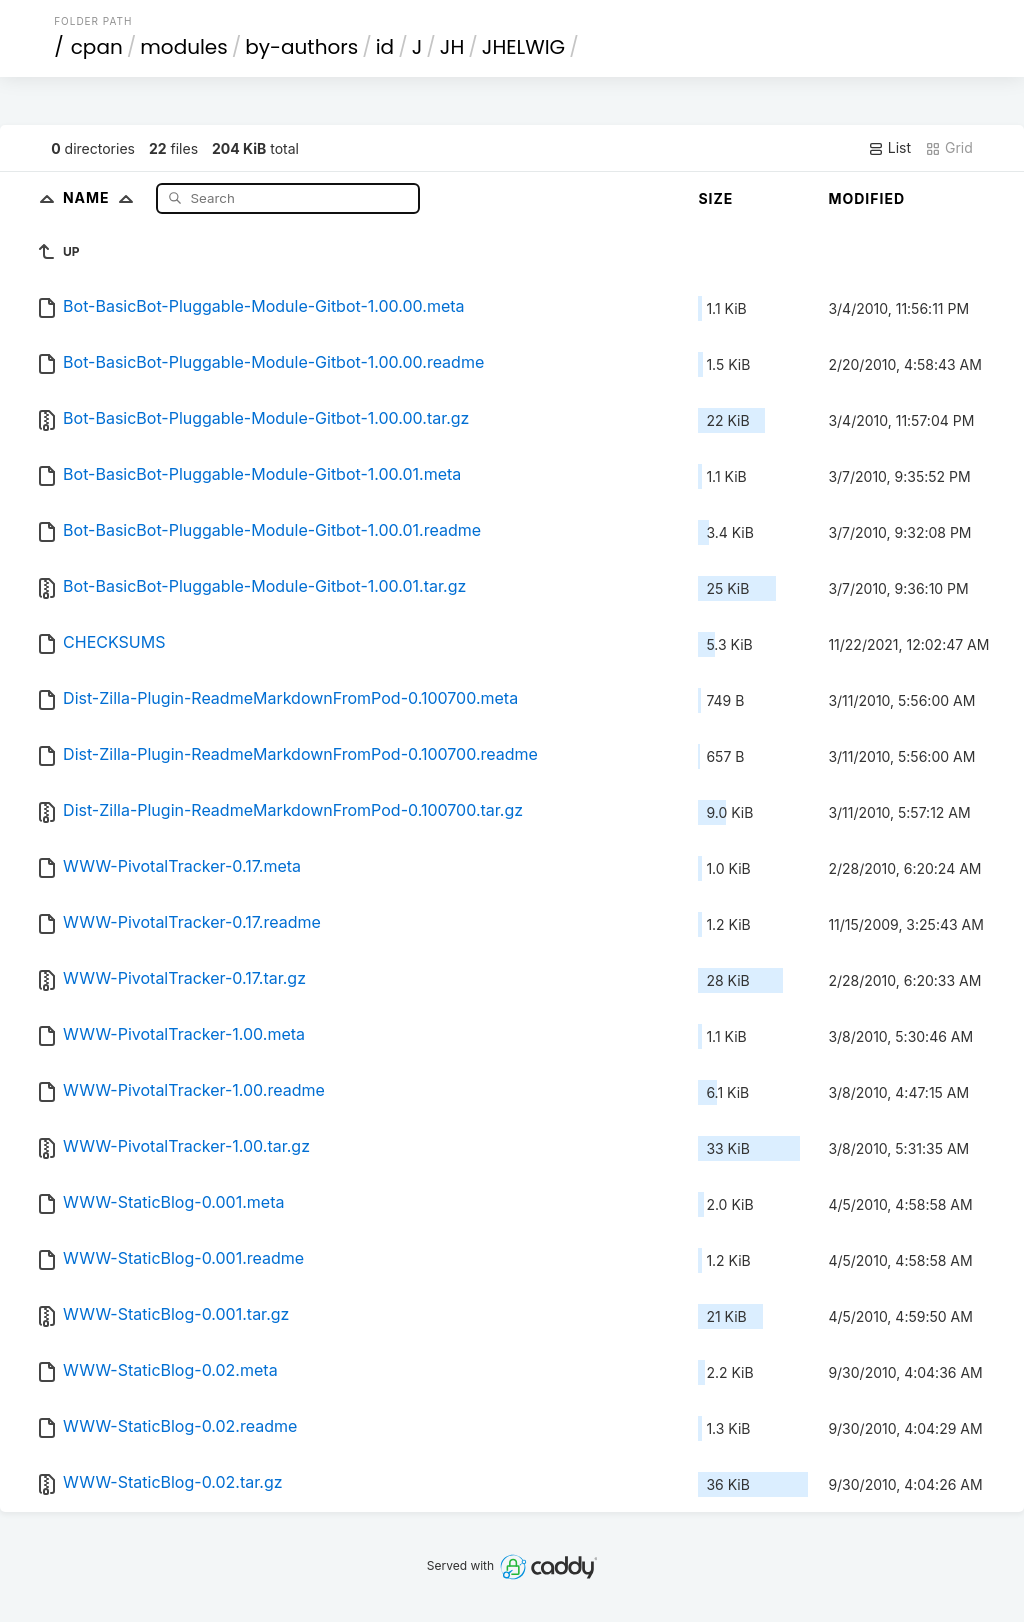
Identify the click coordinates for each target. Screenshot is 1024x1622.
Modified (866, 198)
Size (715, 198)
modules (183, 47)
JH (452, 47)
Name (102, 197)
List (889, 148)
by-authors (301, 47)
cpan (97, 47)
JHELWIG (523, 47)
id (385, 47)
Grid (949, 148)
